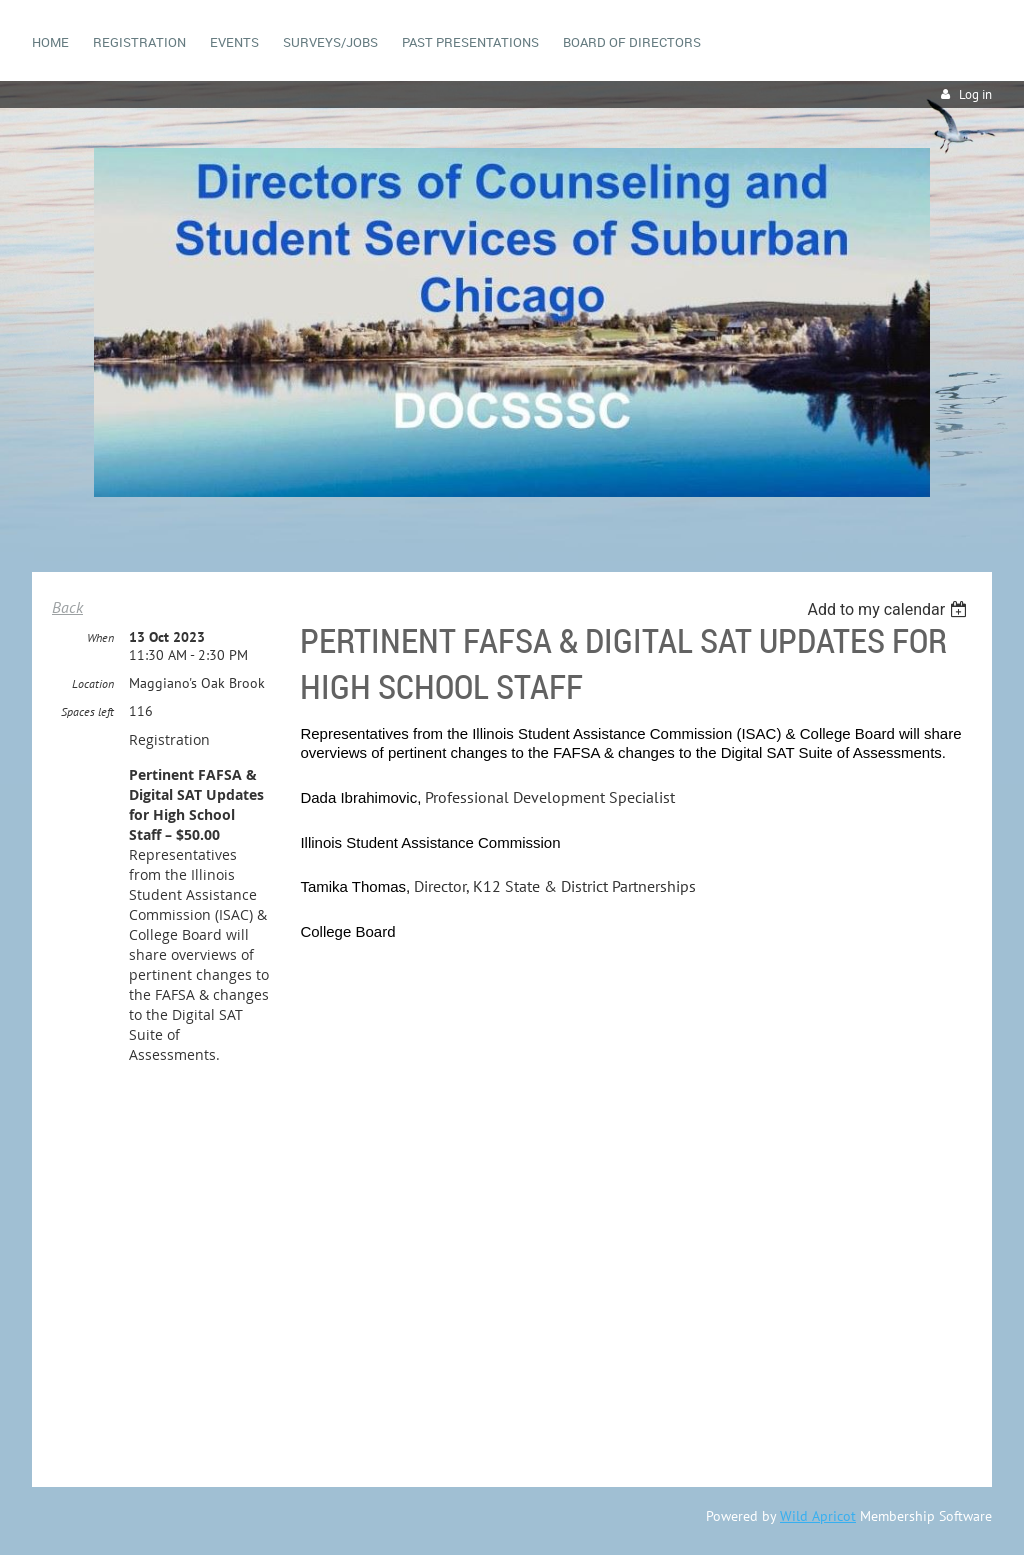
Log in (975, 94)
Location (93, 683)
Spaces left (87, 711)
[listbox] (889, 609)
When (100, 637)
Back (67, 607)
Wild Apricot (818, 1516)
